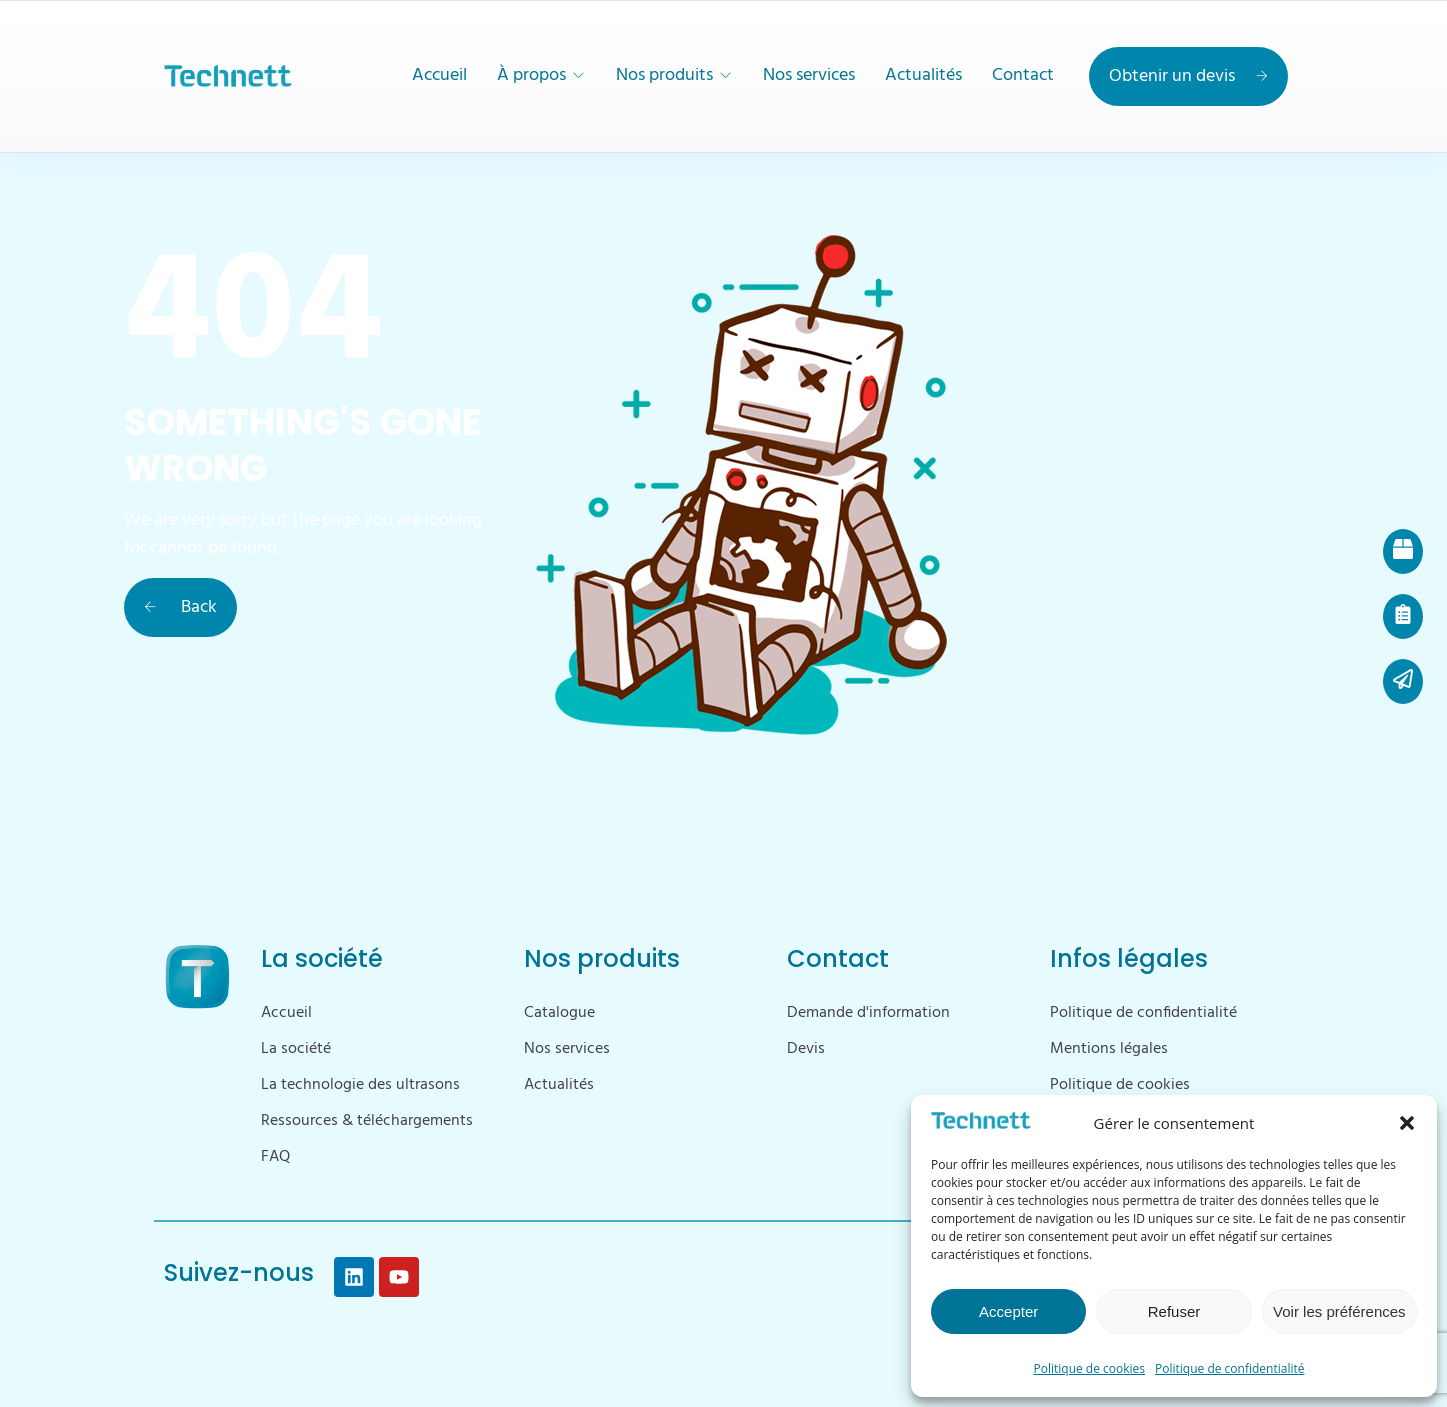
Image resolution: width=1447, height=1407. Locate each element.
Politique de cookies (1090, 1368)
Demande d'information (868, 1013)
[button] (1407, 1123)
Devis (806, 1049)
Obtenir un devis (1188, 76)
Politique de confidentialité (1229, 1368)
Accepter (1008, 1311)
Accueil (439, 76)
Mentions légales (1109, 1049)
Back (180, 607)
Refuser (1174, 1311)
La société (296, 1049)
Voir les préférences (1339, 1311)
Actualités (923, 76)
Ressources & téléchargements (367, 1121)
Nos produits (664, 76)
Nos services (809, 76)
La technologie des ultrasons (360, 1085)
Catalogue (559, 1013)
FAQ (275, 1157)
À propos (531, 76)
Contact (1023, 76)
